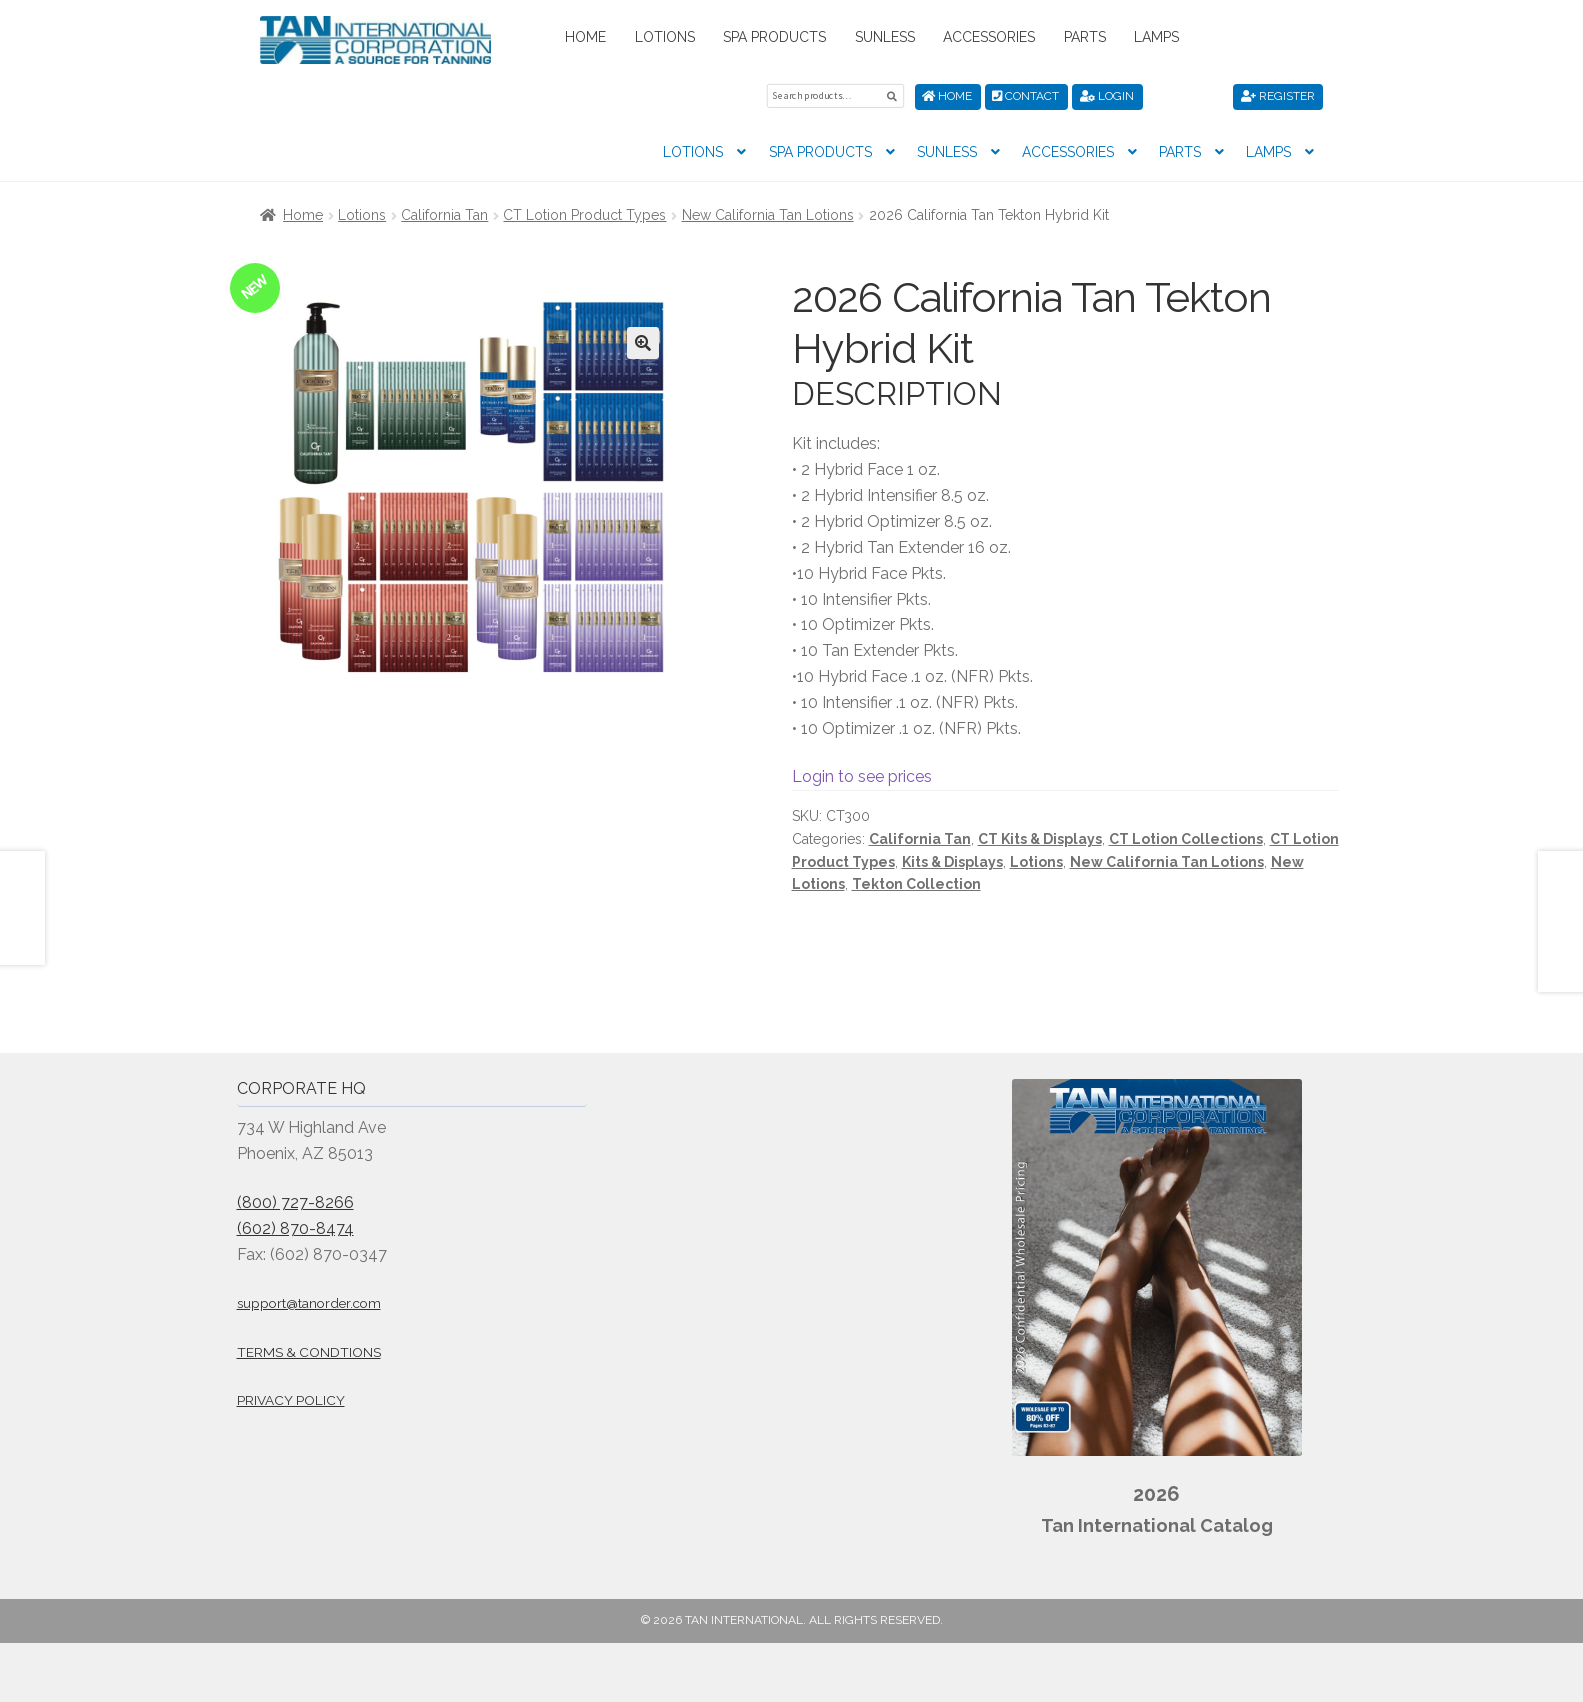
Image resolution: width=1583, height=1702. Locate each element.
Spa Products (774, 37)
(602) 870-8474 (295, 1227)
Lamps (1156, 37)
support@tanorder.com (309, 1303)
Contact (1025, 96)
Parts (1085, 37)
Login (1107, 96)
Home (585, 37)
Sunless (885, 37)
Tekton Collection (916, 884)
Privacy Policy (291, 1400)
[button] (643, 343)
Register (1278, 96)
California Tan (444, 215)
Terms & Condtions (309, 1351)
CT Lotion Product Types (584, 215)
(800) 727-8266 (295, 1202)
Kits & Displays (952, 861)
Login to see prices (862, 776)
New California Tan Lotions (768, 215)
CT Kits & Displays (1040, 839)
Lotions (665, 37)
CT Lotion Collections (1186, 839)
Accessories (989, 37)
